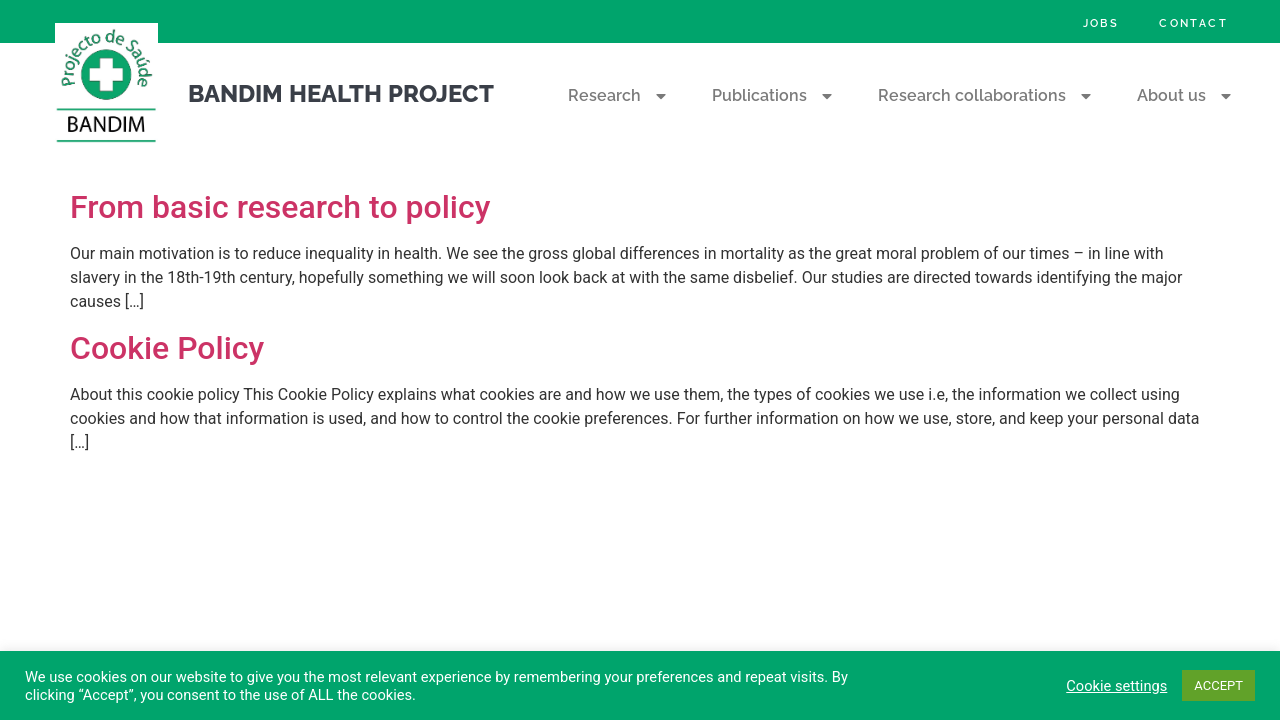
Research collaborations (987, 96)
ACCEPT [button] (1218, 685)
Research (619, 96)
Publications (774, 96)
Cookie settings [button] (1116, 686)
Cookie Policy (167, 348)
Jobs (1101, 23)
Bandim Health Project (341, 93)
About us (1186, 96)
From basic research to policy (280, 207)
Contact (1193, 23)
